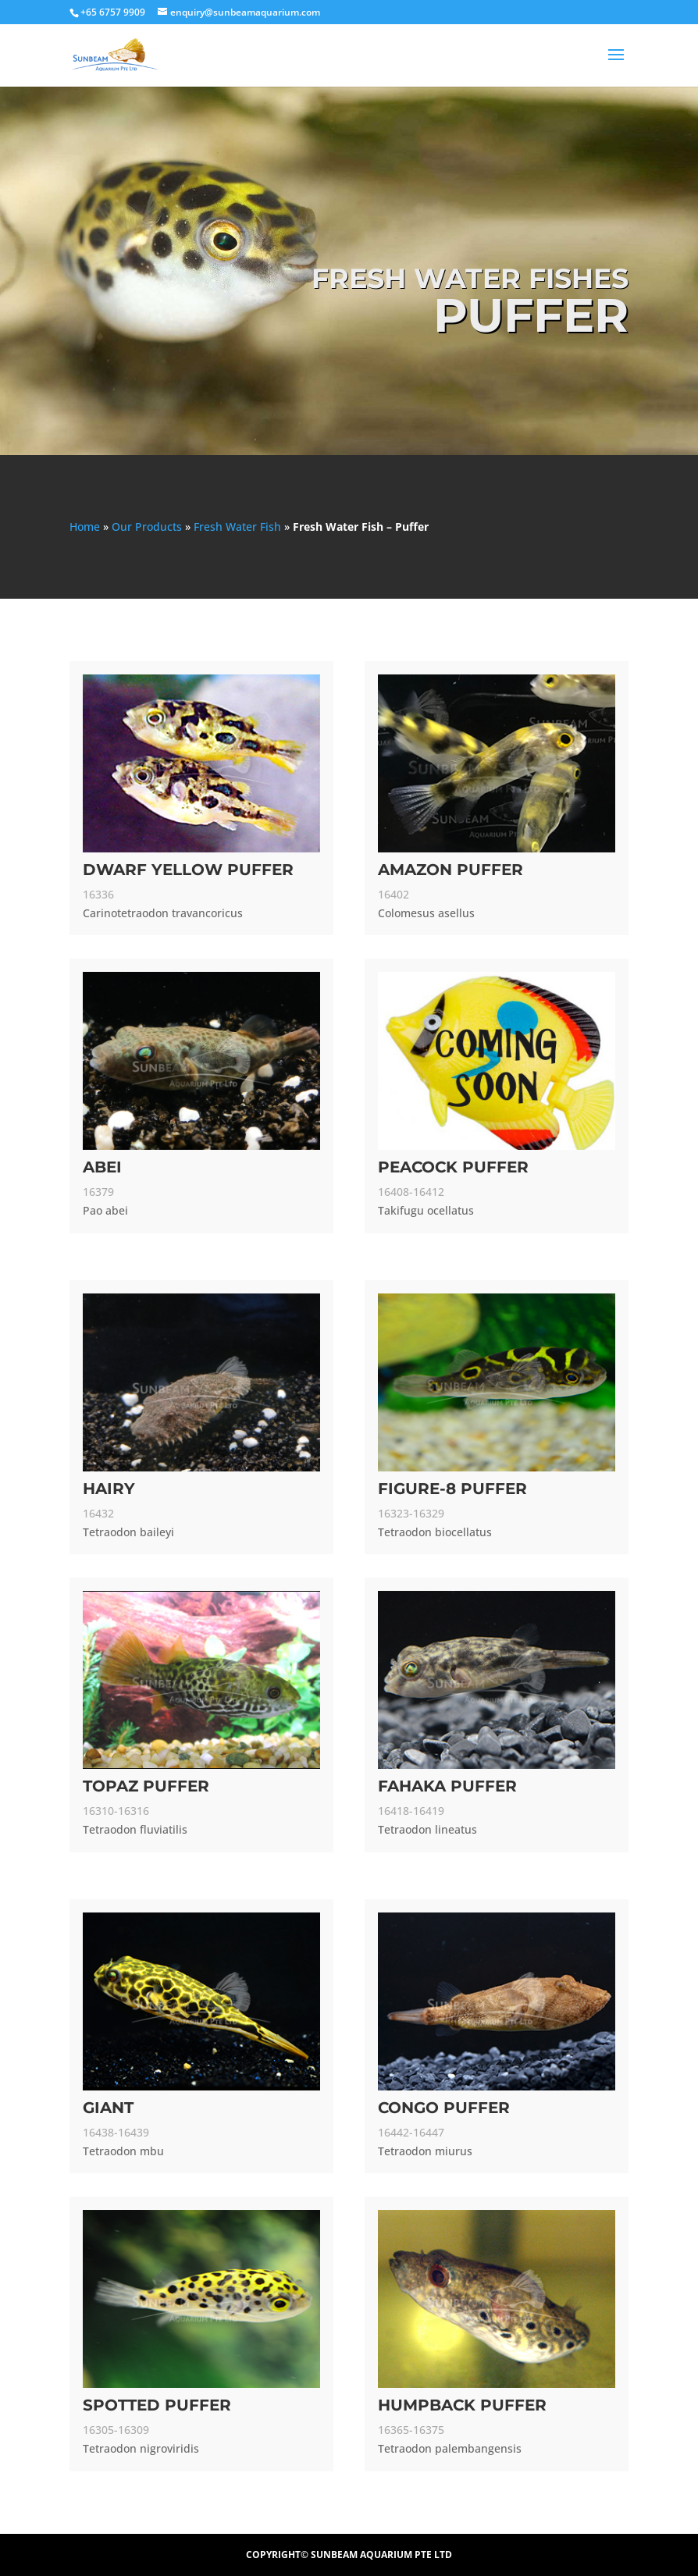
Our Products (147, 526)
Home (84, 526)
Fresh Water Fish (237, 526)
